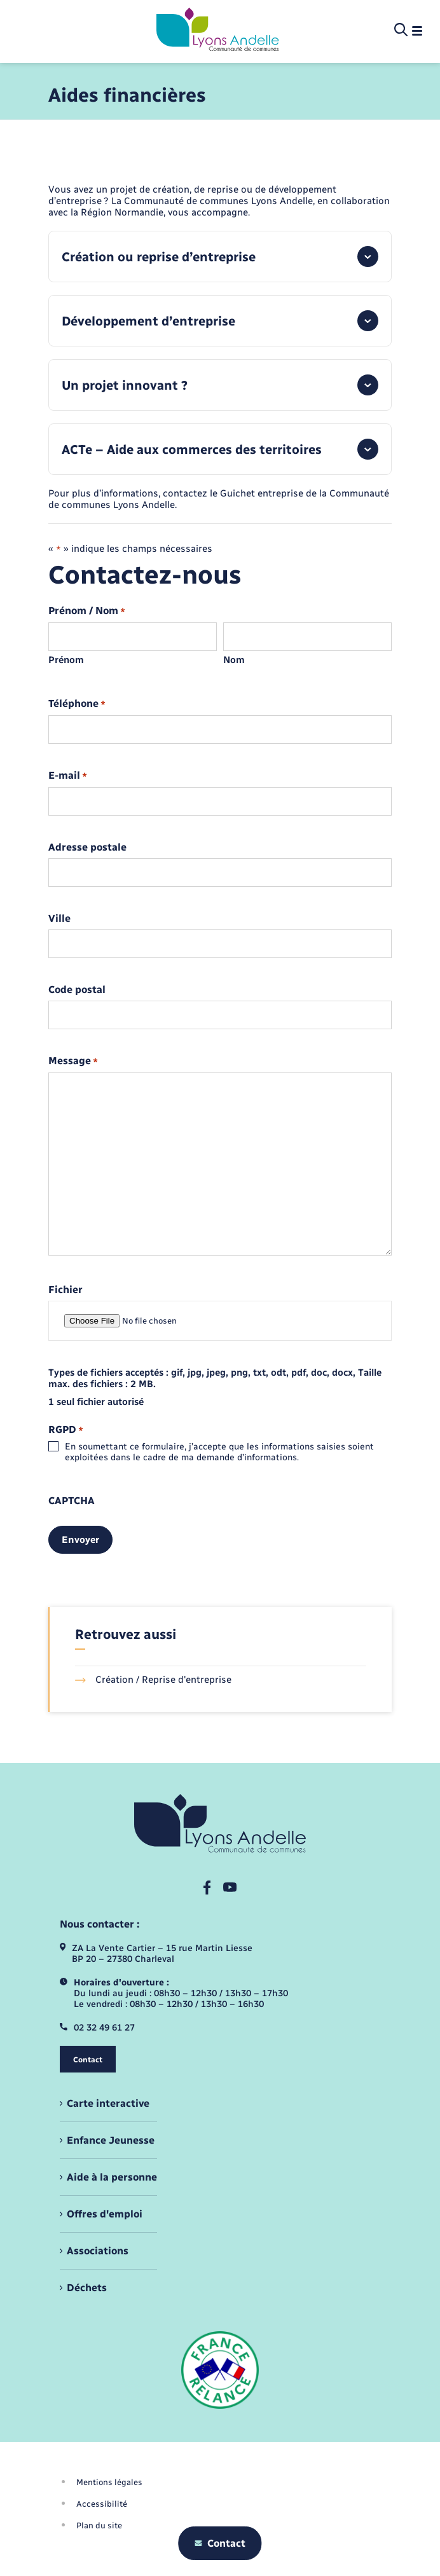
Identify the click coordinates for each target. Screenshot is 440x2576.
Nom (234, 660)
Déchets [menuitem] (87, 2288)
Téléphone (77, 704)
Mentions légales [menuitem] (109, 2482)
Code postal (77, 990)
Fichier (65, 1290)
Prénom (66, 660)
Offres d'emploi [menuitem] (104, 2214)
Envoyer (80, 1539)
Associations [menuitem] (97, 2251)
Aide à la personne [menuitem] (112, 2177)
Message (73, 1061)
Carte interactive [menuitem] (108, 2103)
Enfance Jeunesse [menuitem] (111, 2140)
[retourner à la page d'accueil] (217, 30)
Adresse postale (87, 847)
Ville (59, 918)
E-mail (67, 776)
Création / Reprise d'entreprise (153, 1679)
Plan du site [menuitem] (99, 2525)
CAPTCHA (71, 1501)
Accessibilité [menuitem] (101, 2504)
